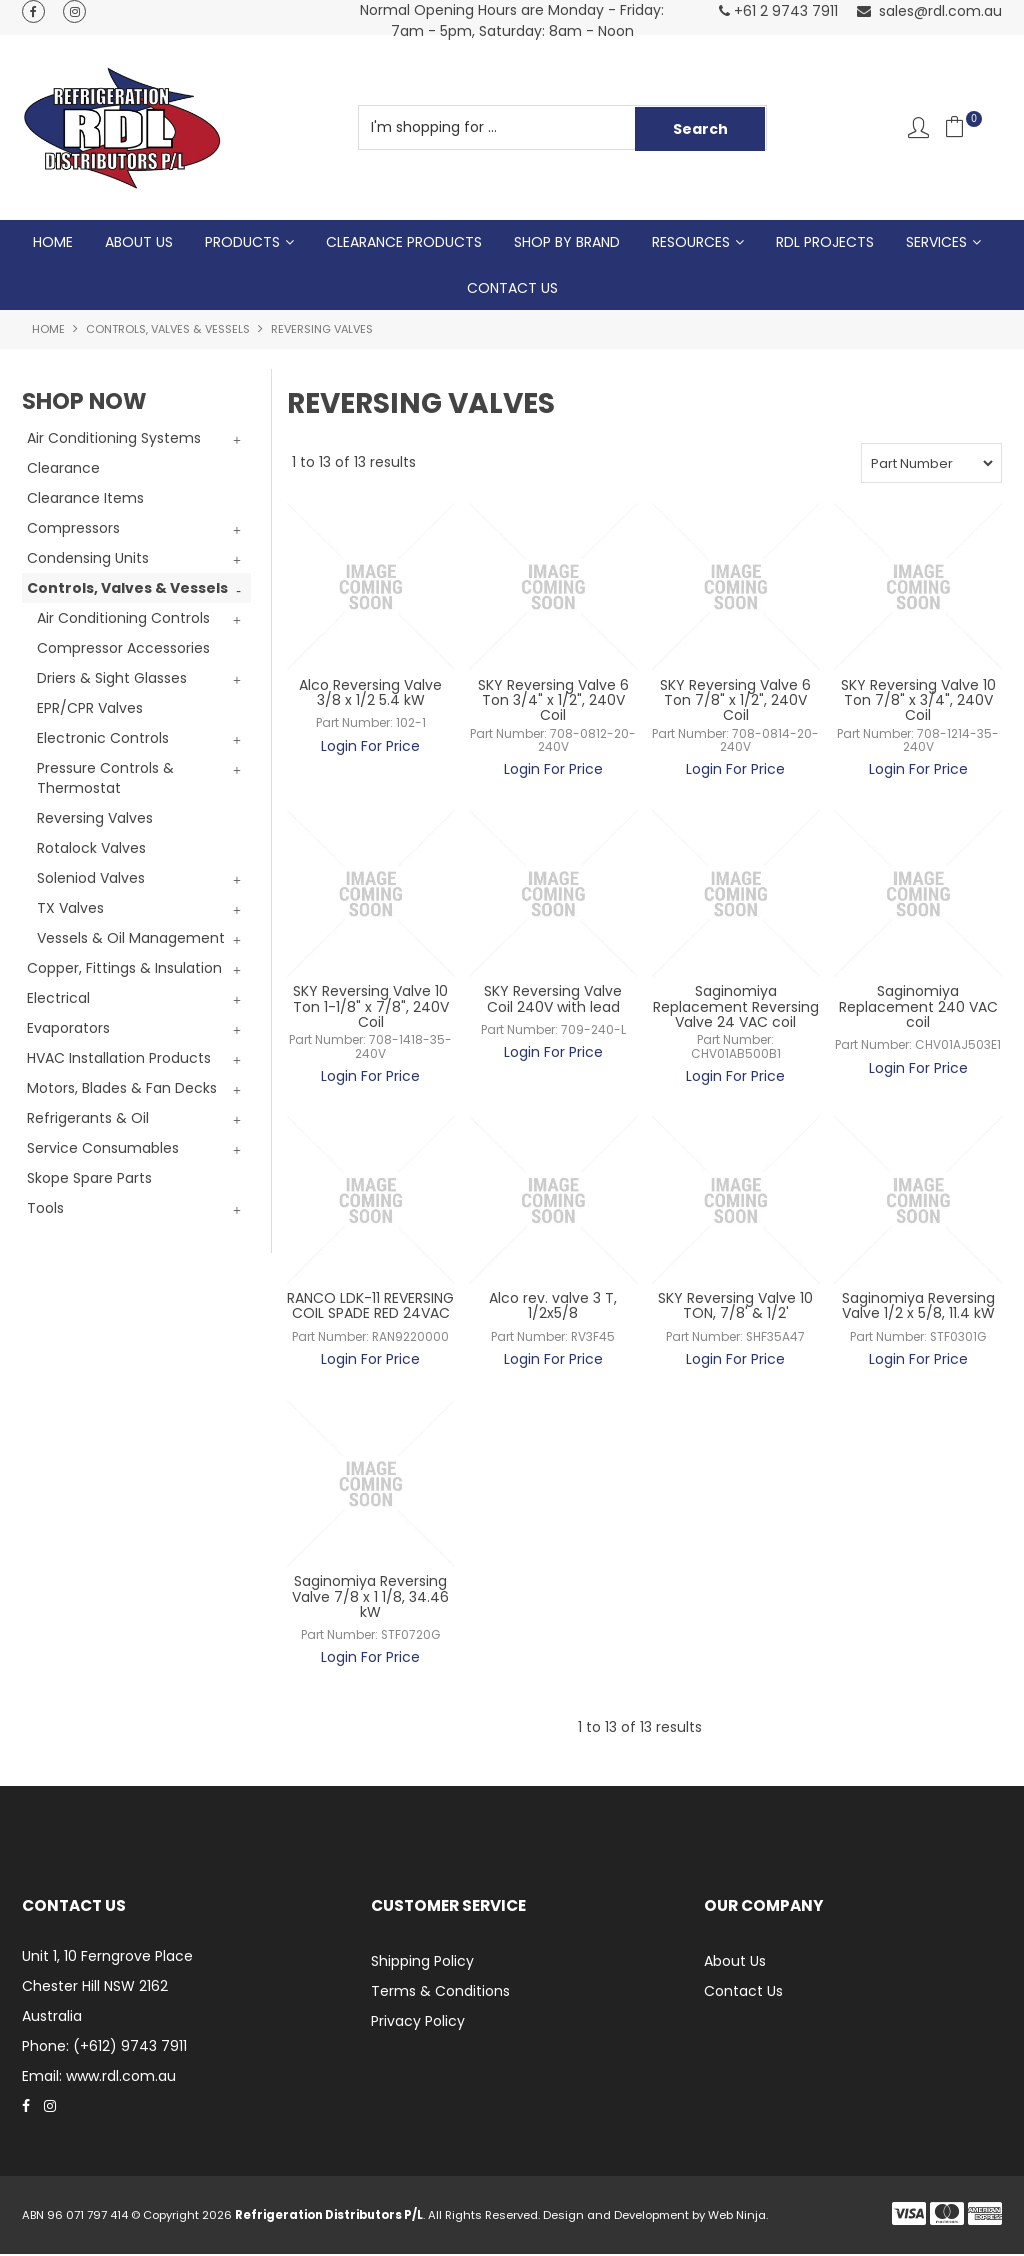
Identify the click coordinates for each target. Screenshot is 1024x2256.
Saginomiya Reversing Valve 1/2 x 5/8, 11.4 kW (918, 1307)
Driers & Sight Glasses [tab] (112, 680)
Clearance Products (404, 243)
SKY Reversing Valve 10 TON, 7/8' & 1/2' (735, 1307)
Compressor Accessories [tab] (123, 650)
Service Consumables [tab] (103, 1150)
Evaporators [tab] (68, 1030)
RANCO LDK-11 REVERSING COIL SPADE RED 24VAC (370, 1307)
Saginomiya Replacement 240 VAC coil (918, 1008)
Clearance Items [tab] (85, 500)
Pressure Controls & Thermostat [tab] (105, 780)
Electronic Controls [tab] (103, 740)
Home (53, 243)
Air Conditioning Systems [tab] (114, 440)
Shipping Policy (422, 1963)
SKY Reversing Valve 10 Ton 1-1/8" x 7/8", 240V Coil (371, 1008)
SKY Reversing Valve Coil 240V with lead (553, 1000)
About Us (139, 243)
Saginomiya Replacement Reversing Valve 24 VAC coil (736, 1008)
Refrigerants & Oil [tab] (88, 1120)
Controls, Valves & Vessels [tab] (127, 590)
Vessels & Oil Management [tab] (131, 940)
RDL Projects (825, 243)
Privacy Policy (418, 2023)
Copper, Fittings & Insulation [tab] (124, 970)
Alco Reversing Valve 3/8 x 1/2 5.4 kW (370, 693)
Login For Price (370, 747)
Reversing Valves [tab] (95, 820)
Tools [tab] (45, 1210)
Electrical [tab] (58, 1000)
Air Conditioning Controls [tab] (123, 620)
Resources (691, 243)
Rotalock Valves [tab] (91, 850)
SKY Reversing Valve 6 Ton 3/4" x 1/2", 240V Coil (553, 701)
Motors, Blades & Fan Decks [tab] (122, 1090)
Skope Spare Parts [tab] (89, 1180)
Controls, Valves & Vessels (168, 331)
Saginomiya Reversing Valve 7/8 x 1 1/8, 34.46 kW (370, 1598)
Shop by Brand (567, 243)
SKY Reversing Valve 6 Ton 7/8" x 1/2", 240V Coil (735, 701)
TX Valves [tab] (70, 910)
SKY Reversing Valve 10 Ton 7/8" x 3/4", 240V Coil (918, 701)
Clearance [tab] (63, 470)
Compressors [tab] (73, 530)
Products (242, 243)
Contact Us (512, 289)
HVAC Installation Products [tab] (119, 1060)
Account (918, 127)
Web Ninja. (738, 2217)
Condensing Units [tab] (88, 560)
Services (936, 243)
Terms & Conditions (440, 1993)
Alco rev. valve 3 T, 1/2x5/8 (553, 1307)
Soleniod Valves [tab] (91, 880)
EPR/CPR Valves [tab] (90, 710)
